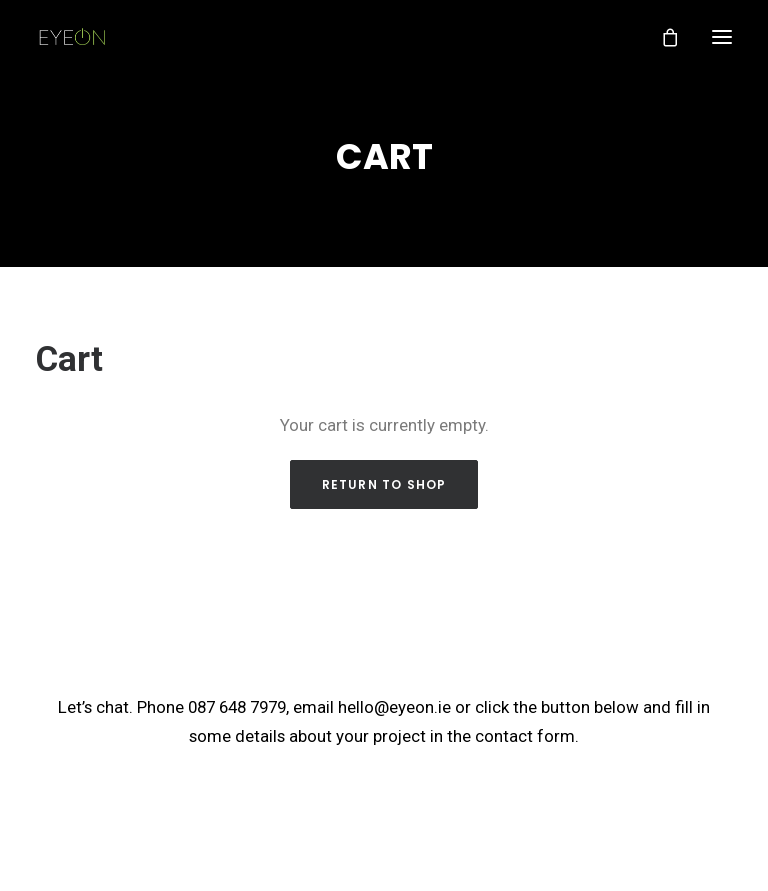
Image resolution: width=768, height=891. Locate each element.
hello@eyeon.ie (394, 705)
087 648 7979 (237, 705)
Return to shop (384, 483)
